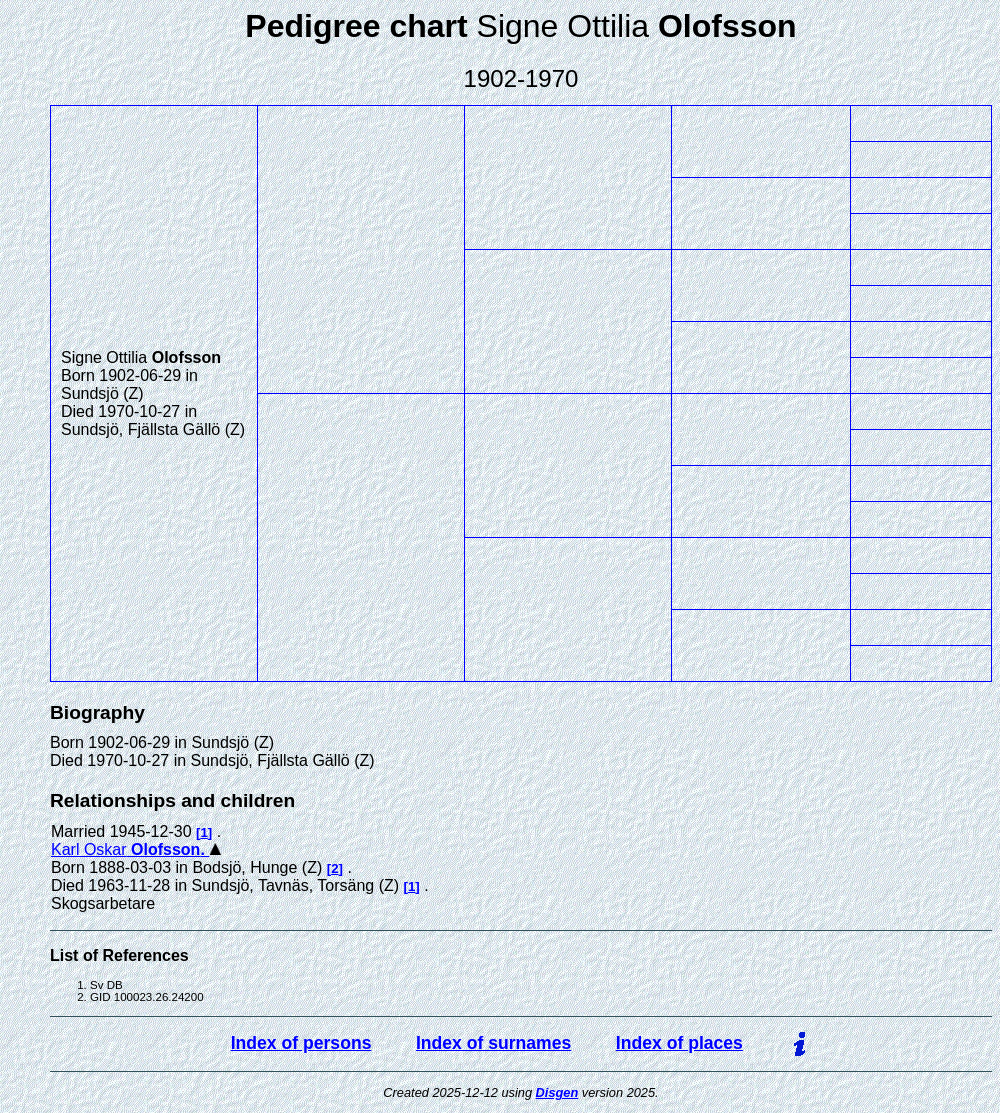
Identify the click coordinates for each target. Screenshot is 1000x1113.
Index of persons (301, 1043)
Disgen (557, 1092)
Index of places (679, 1043)
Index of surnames (493, 1043)
